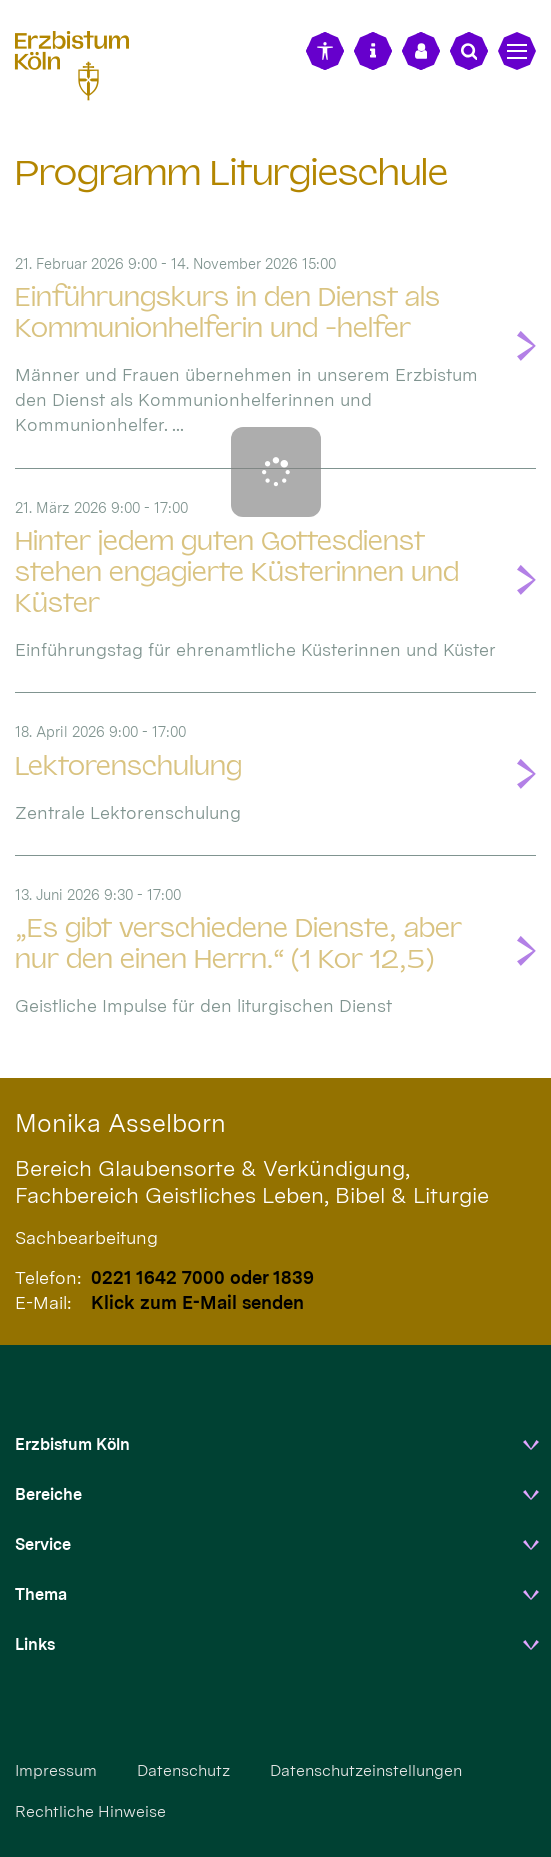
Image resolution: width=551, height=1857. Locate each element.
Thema (41, 1594)
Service (43, 1544)
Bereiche (48, 1494)
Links (35, 1644)
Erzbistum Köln (72, 1444)
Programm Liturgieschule (231, 172)
